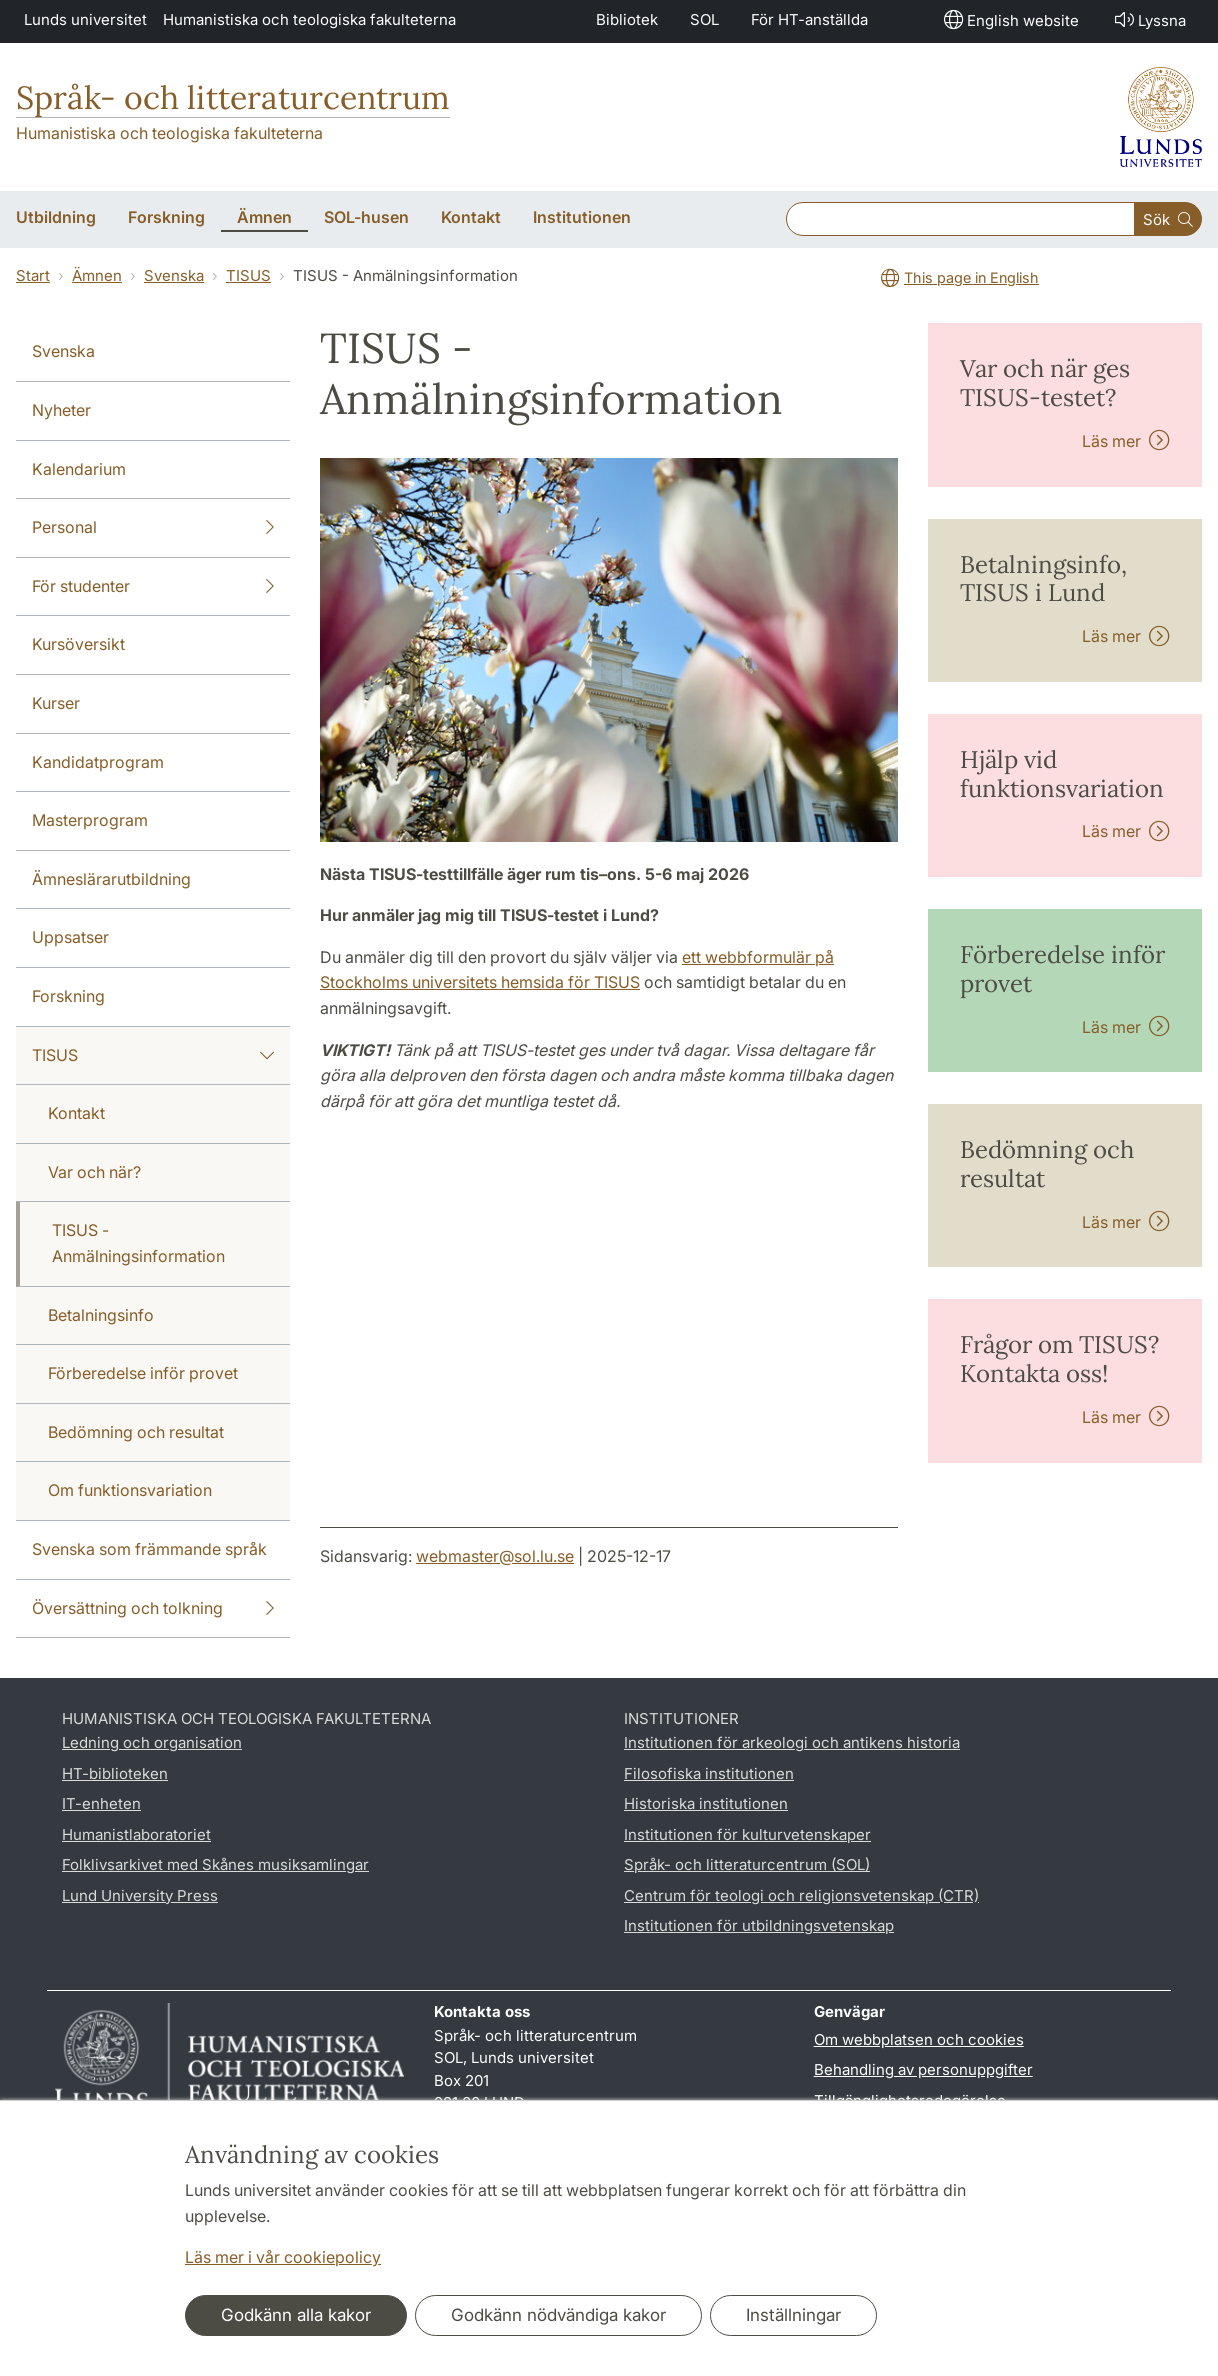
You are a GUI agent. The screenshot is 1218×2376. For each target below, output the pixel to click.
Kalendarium (79, 469)
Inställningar (793, 2315)
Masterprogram (90, 820)
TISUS (248, 275)
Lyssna (1148, 19)
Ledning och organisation (152, 1742)
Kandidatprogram (98, 762)
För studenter (153, 587)
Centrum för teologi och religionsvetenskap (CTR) (801, 1895)
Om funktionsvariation (130, 1490)
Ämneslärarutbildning (111, 879)
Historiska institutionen (706, 1803)
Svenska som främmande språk (149, 1549)
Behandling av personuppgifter (923, 2069)
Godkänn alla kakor (296, 2315)
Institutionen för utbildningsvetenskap (759, 1925)
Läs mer (1126, 441)
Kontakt (76, 1113)
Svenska (174, 275)
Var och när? (94, 1172)
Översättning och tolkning (153, 1609)
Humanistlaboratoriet (136, 1834)
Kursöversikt (78, 644)
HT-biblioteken (115, 1773)
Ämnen (97, 275)
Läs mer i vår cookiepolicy (283, 2257)
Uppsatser (70, 937)
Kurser (56, 703)
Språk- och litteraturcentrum (233, 97)
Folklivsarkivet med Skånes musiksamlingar (215, 1864)
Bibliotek (627, 19)
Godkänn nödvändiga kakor (558, 2315)
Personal (153, 528)
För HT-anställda (809, 19)
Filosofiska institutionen (709, 1773)
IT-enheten (101, 1803)
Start (33, 275)
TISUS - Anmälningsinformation (138, 1243)
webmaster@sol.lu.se (495, 1556)
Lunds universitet (85, 19)
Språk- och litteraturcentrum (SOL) (747, 1864)
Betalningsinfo (101, 1315)
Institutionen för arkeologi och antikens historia (792, 1742)
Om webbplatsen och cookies (919, 2039)
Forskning (68, 996)
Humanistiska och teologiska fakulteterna (309, 19)
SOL (704, 19)
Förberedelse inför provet (143, 1373)
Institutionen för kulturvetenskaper (747, 1834)
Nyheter (61, 410)
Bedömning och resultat (136, 1432)
